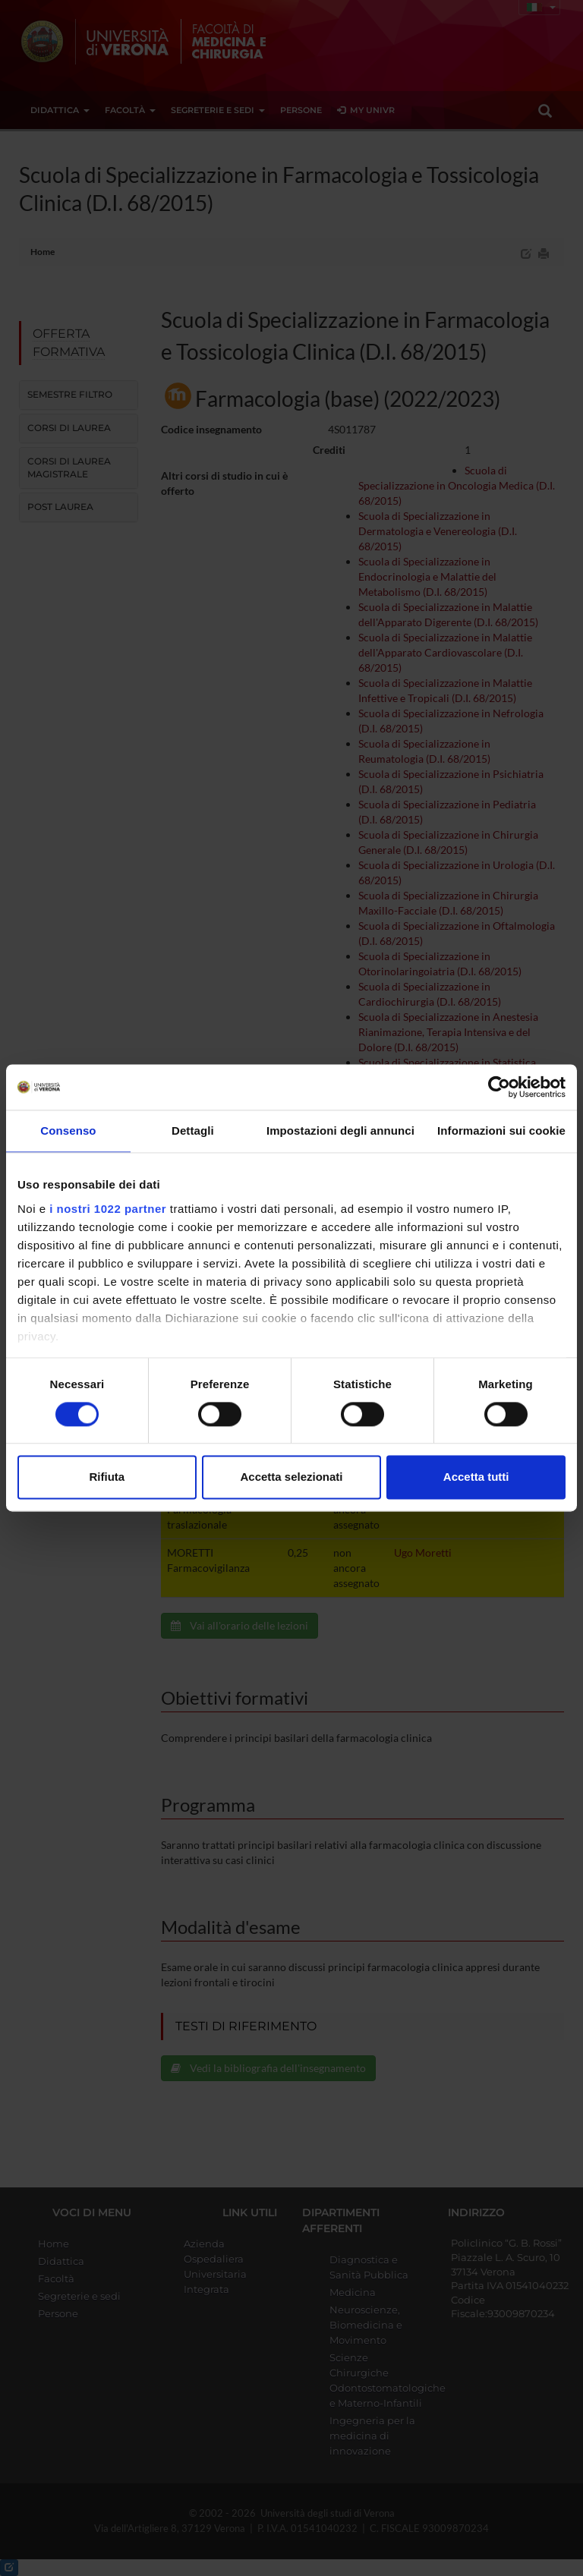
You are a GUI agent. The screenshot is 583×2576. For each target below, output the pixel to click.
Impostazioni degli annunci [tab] (340, 1130)
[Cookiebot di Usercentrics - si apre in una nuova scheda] (499, 1086)
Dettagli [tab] (193, 1130)
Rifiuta (106, 1477)
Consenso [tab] (68, 1130)
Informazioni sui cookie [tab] (501, 1130)
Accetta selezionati (291, 1477)
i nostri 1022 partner (107, 1208)
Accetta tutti (476, 1477)
